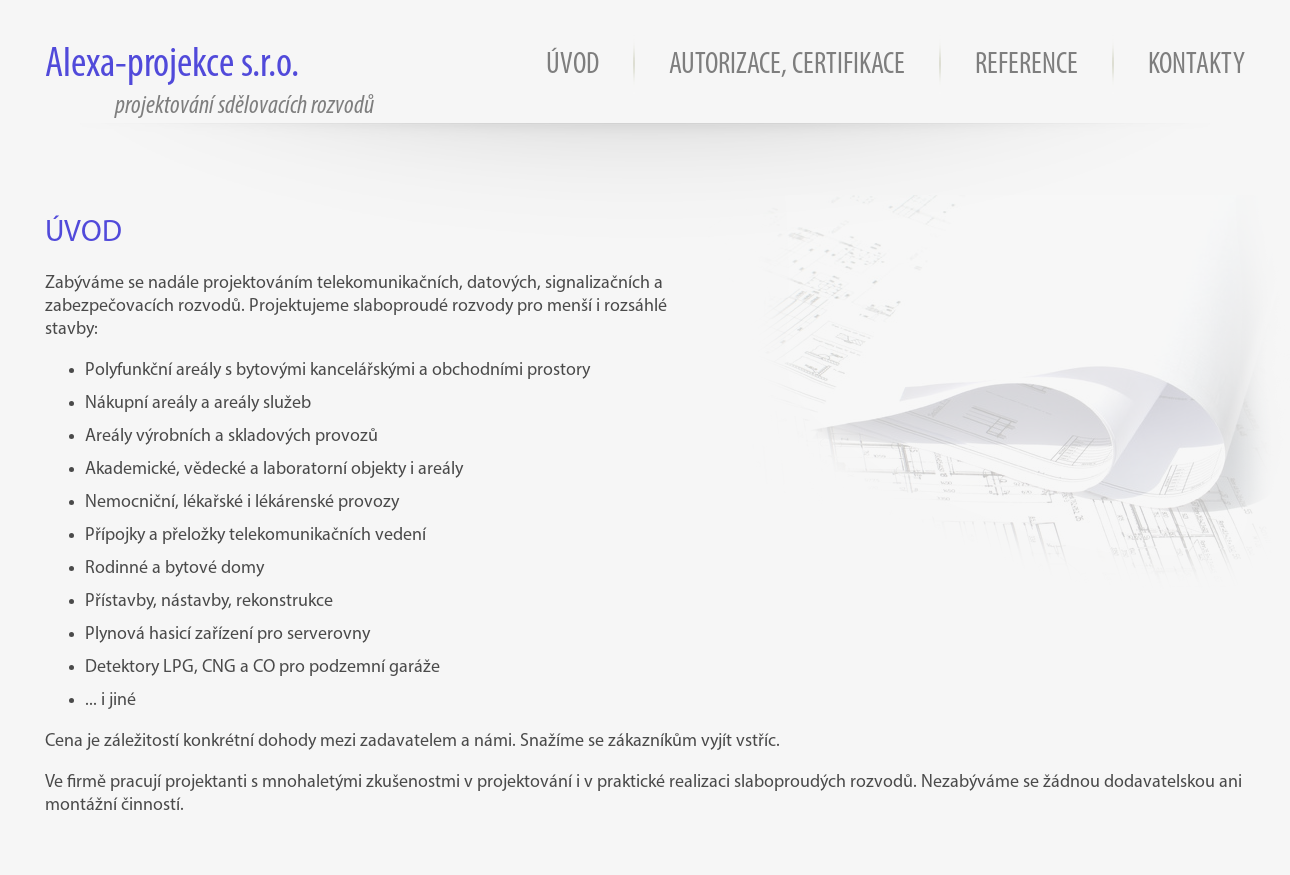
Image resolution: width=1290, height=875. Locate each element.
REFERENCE (1026, 65)
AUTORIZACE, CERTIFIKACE (787, 65)
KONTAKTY (1196, 65)
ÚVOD (572, 65)
